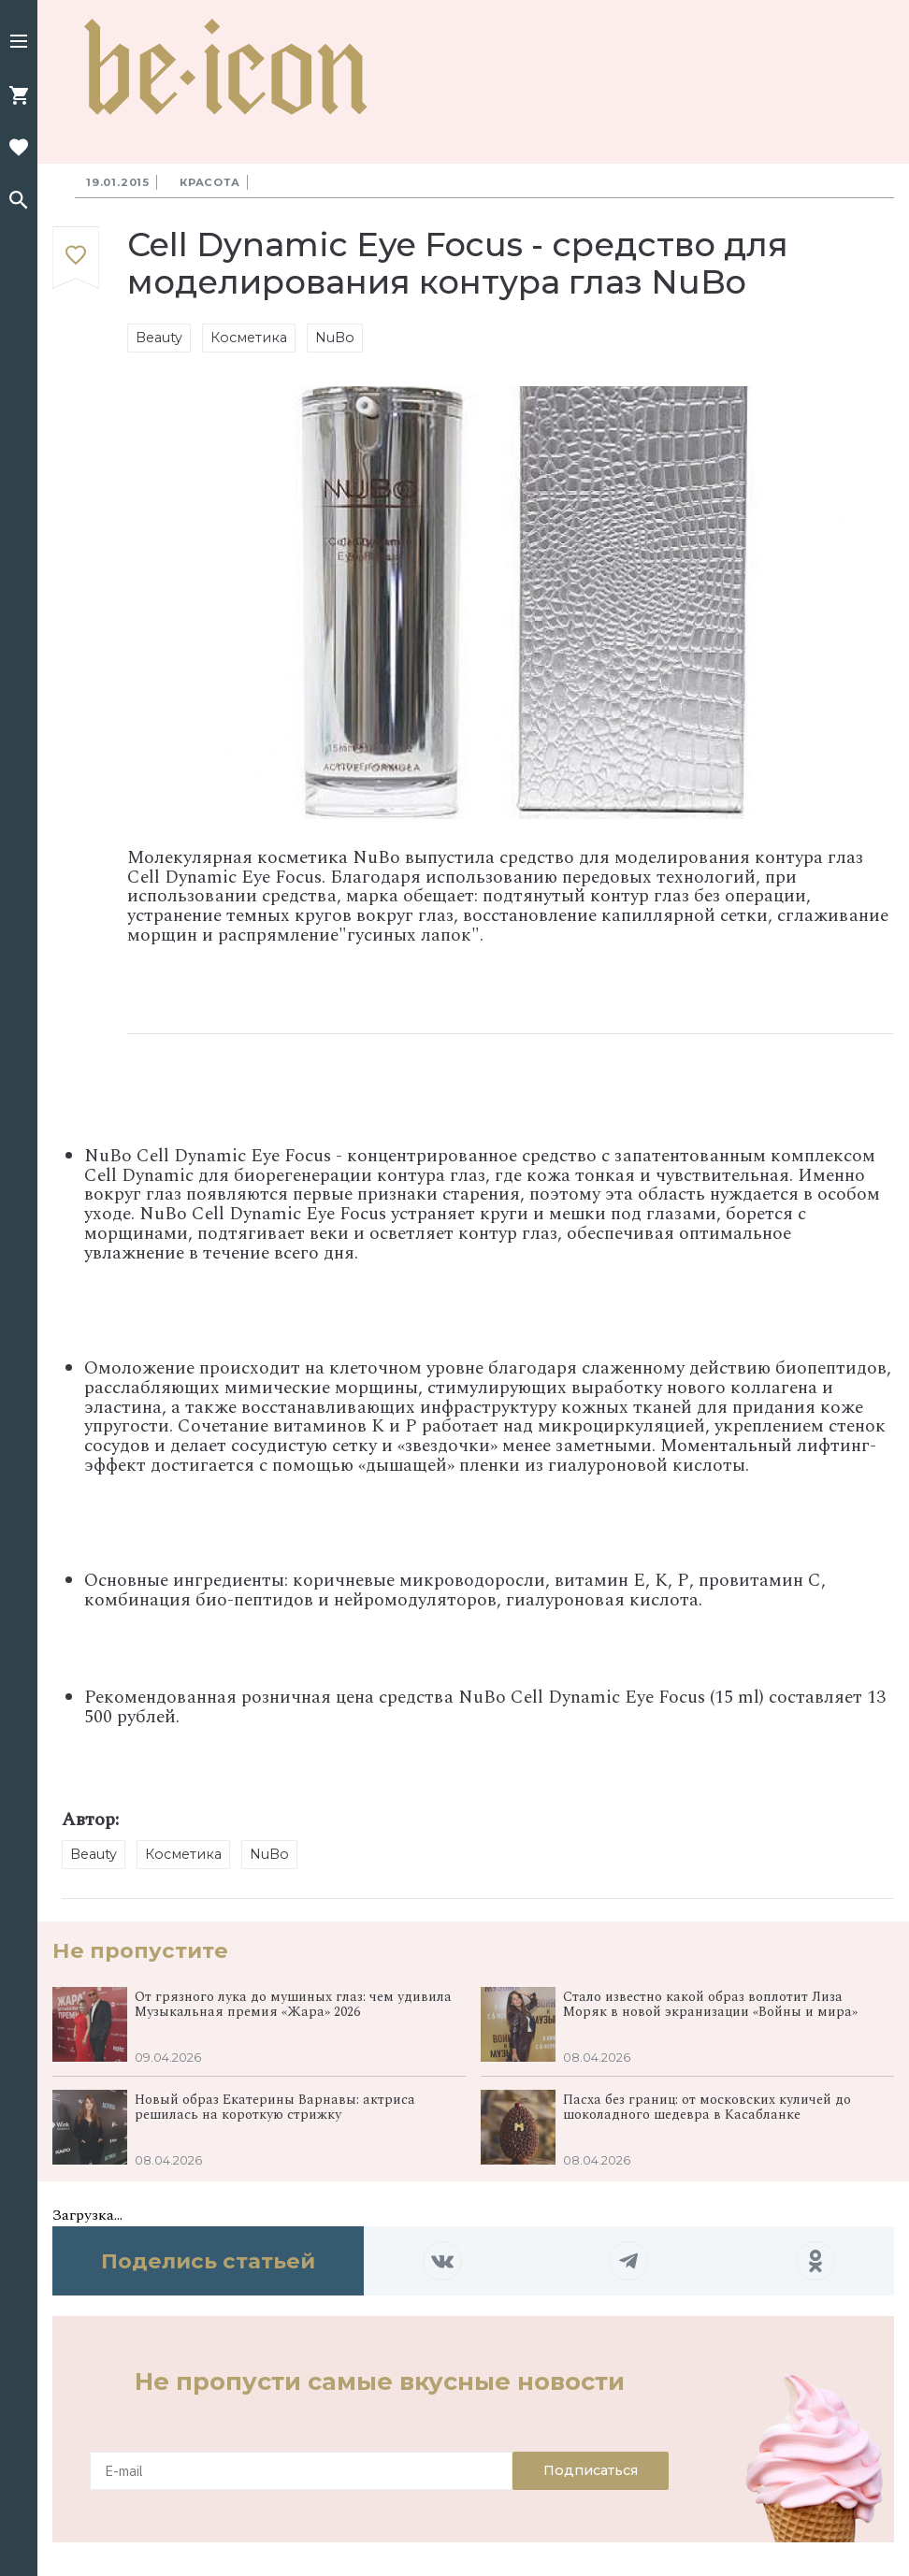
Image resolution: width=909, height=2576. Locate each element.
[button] (18, 43)
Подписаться (590, 2470)
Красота (210, 182)
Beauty (159, 337)
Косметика (248, 337)
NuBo (334, 337)
